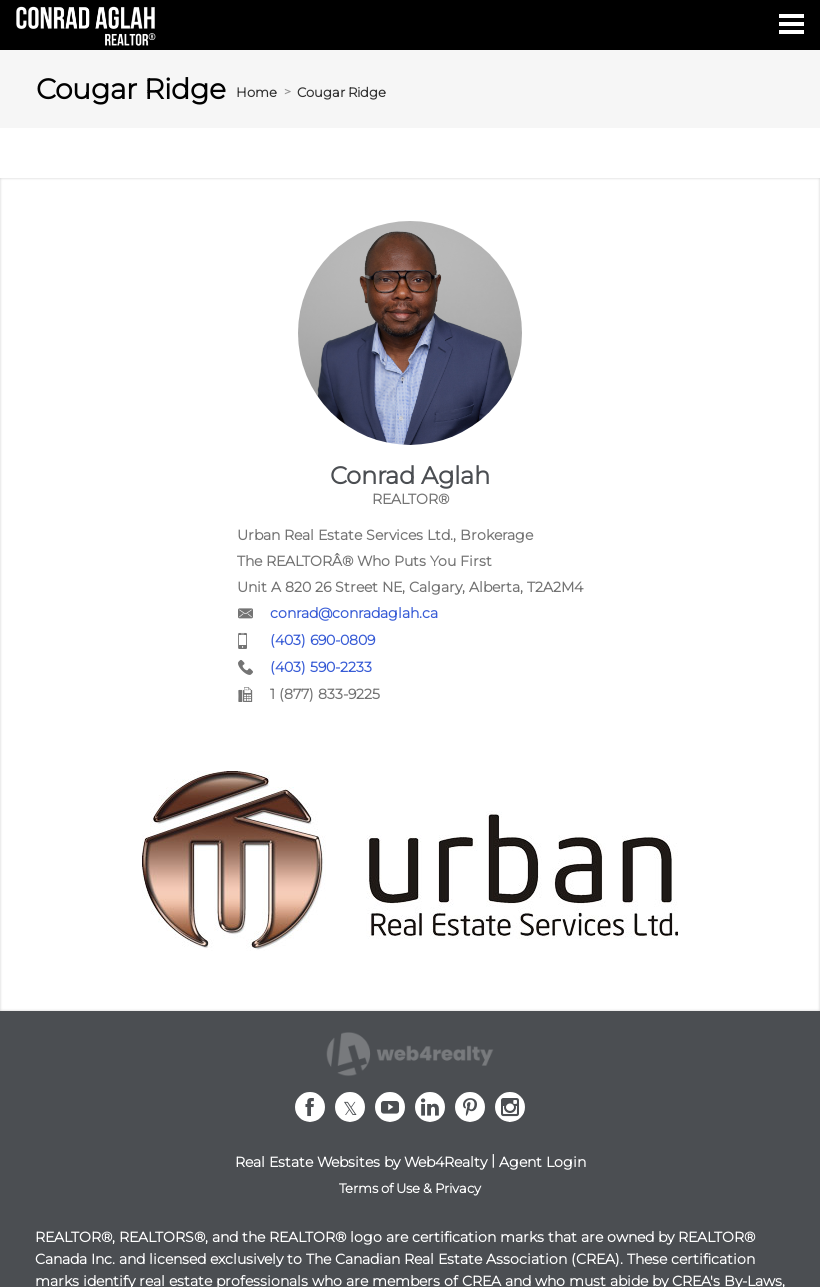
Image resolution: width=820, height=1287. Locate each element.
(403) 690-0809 (322, 640)
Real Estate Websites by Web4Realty (361, 1162)
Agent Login (542, 1162)
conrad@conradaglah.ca (354, 613)
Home (256, 92)
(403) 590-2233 (321, 667)
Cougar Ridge (341, 92)
